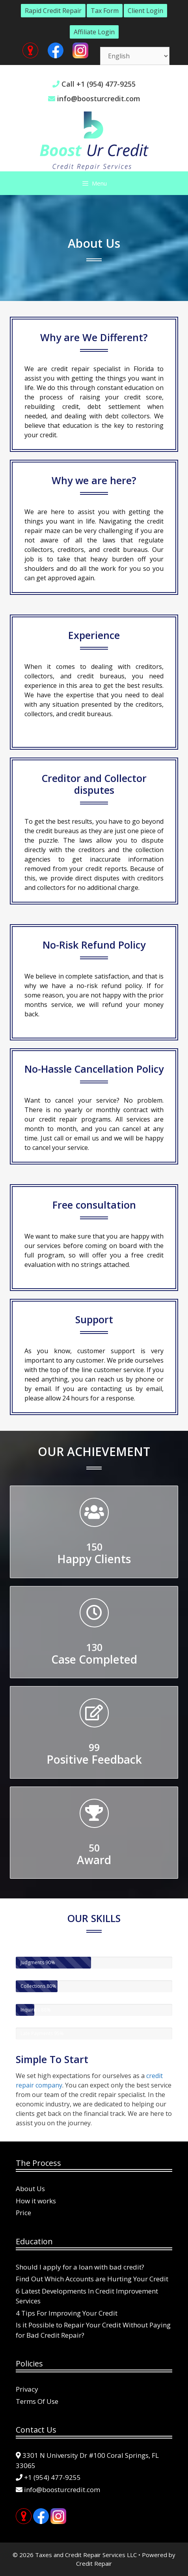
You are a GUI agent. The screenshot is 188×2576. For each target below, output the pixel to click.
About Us (30, 2188)
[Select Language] (134, 56)
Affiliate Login (94, 32)
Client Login (145, 10)
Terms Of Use (37, 2401)
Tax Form (105, 10)
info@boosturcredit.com (98, 98)
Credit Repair (94, 2563)
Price (23, 2212)
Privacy (27, 2389)
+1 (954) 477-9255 (52, 2477)
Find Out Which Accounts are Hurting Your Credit (92, 2278)
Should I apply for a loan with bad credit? (80, 2266)
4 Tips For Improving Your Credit (66, 2313)
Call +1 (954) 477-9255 (98, 84)
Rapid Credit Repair (53, 10)
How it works (36, 2200)
